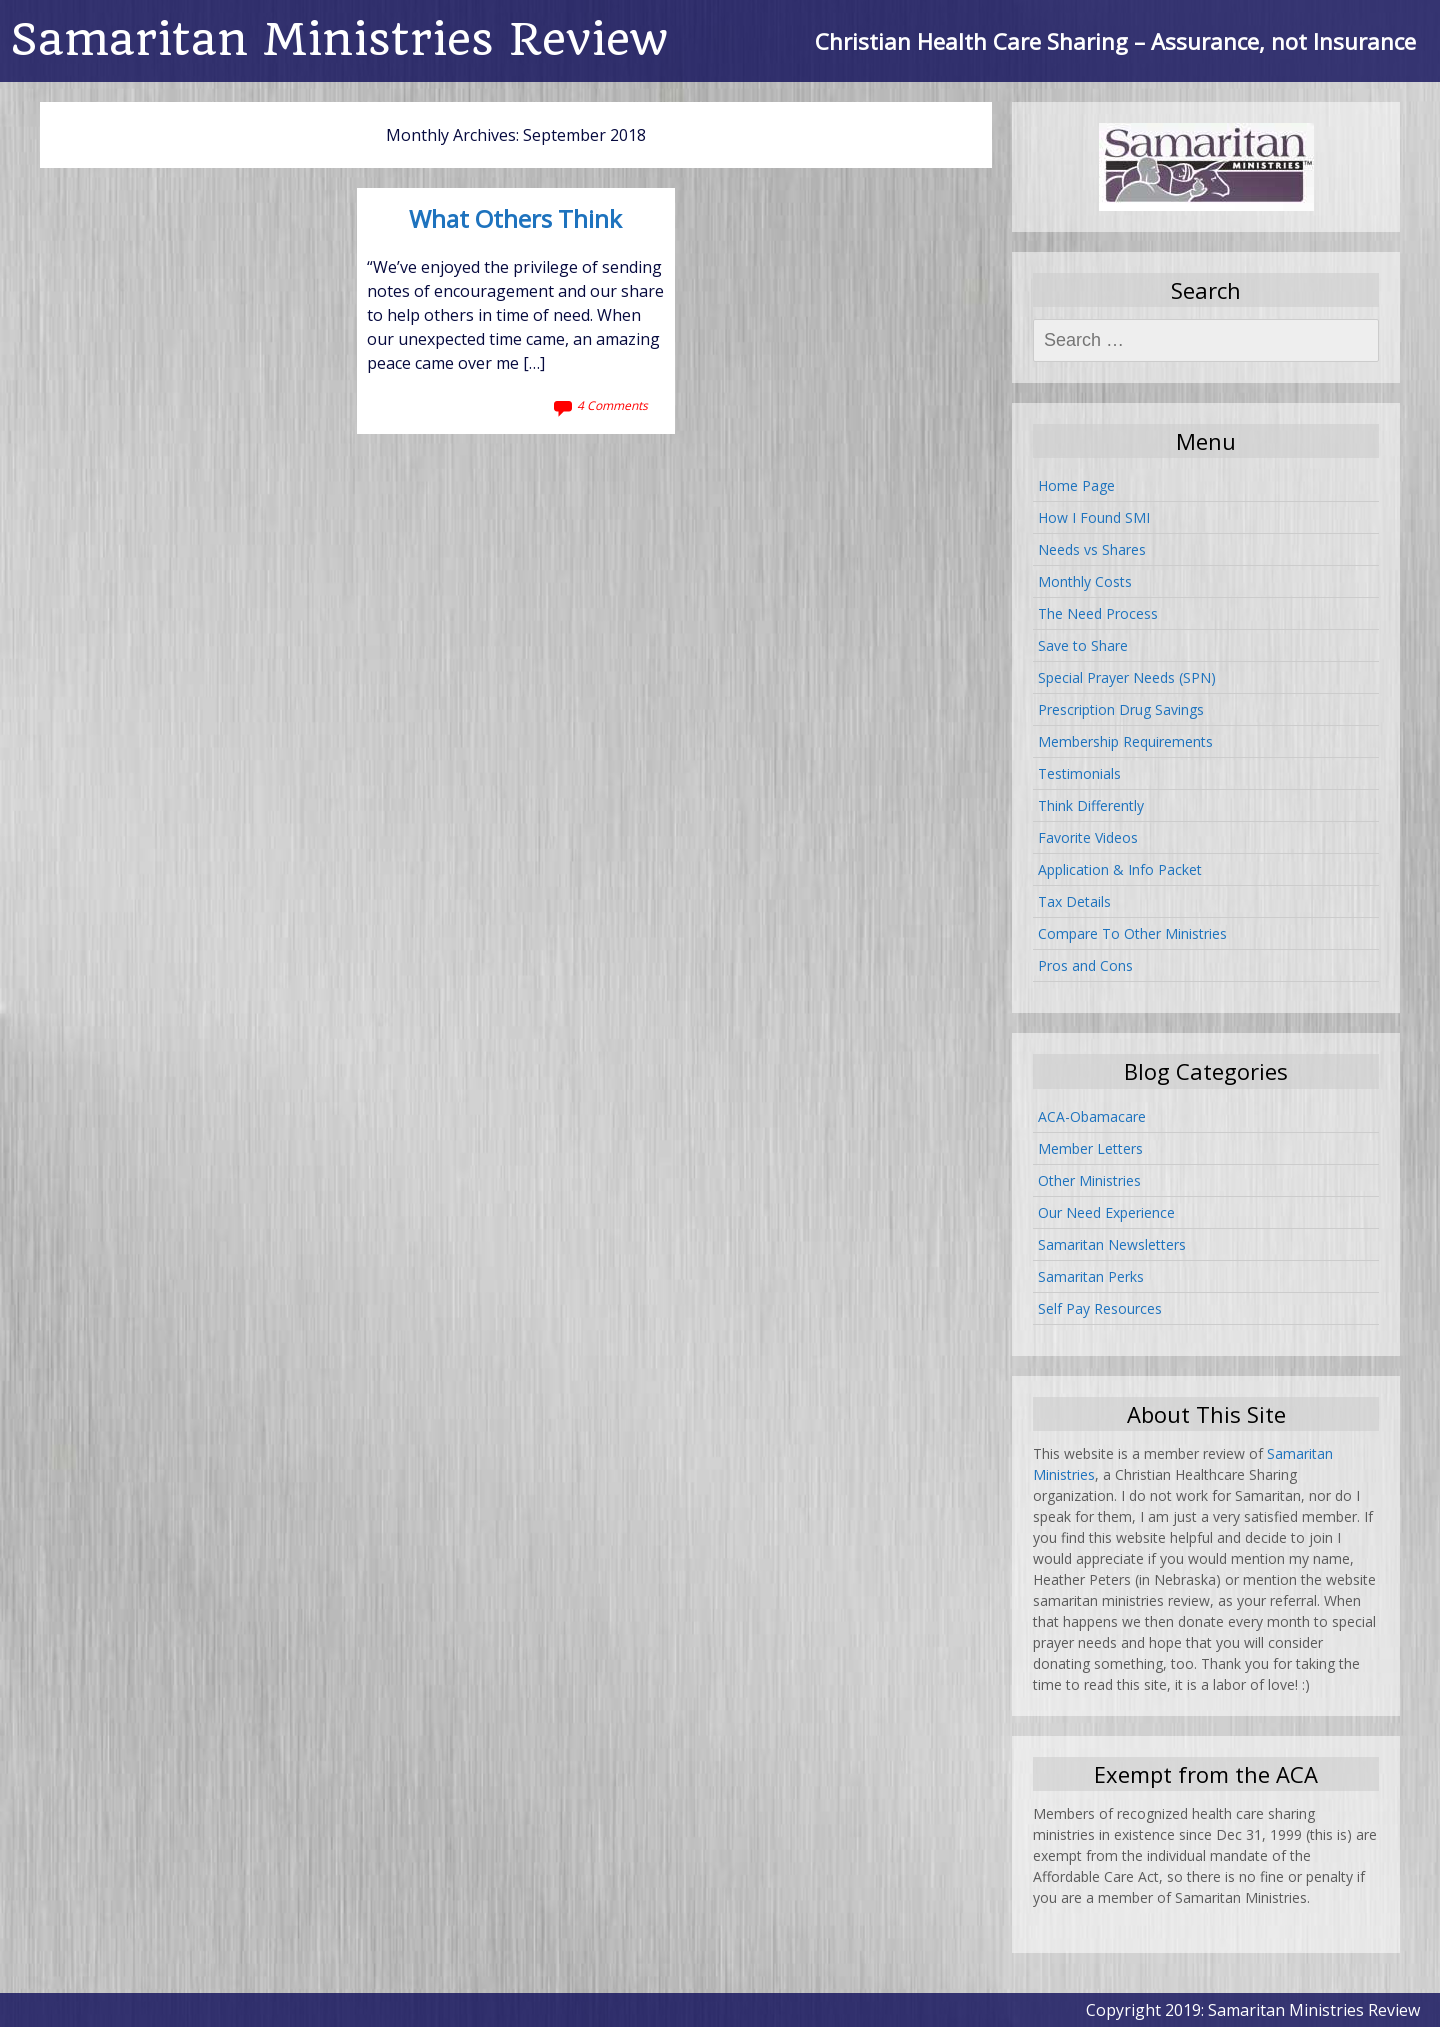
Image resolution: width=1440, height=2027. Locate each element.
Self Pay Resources (1100, 1308)
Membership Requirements (1125, 741)
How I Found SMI (1094, 517)
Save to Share (1083, 645)
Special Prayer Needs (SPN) (1127, 677)
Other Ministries (1089, 1180)
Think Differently (1091, 805)
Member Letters (1090, 1148)
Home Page (1076, 485)
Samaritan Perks (1091, 1276)
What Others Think (515, 220)
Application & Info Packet (1120, 869)
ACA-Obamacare (1092, 1116)
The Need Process (1098, 613)
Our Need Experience (1106, 1212)
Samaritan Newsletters (1112, 1244)
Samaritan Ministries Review (339, 39)
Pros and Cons (1085, 965)
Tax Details (1074, 901)
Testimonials (1079, 773)
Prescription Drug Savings (1121, 709)
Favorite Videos (1088, 837)
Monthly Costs (1085, 581)
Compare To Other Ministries (1132, 933)
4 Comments (612, 405)
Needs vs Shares (1092, 549)
